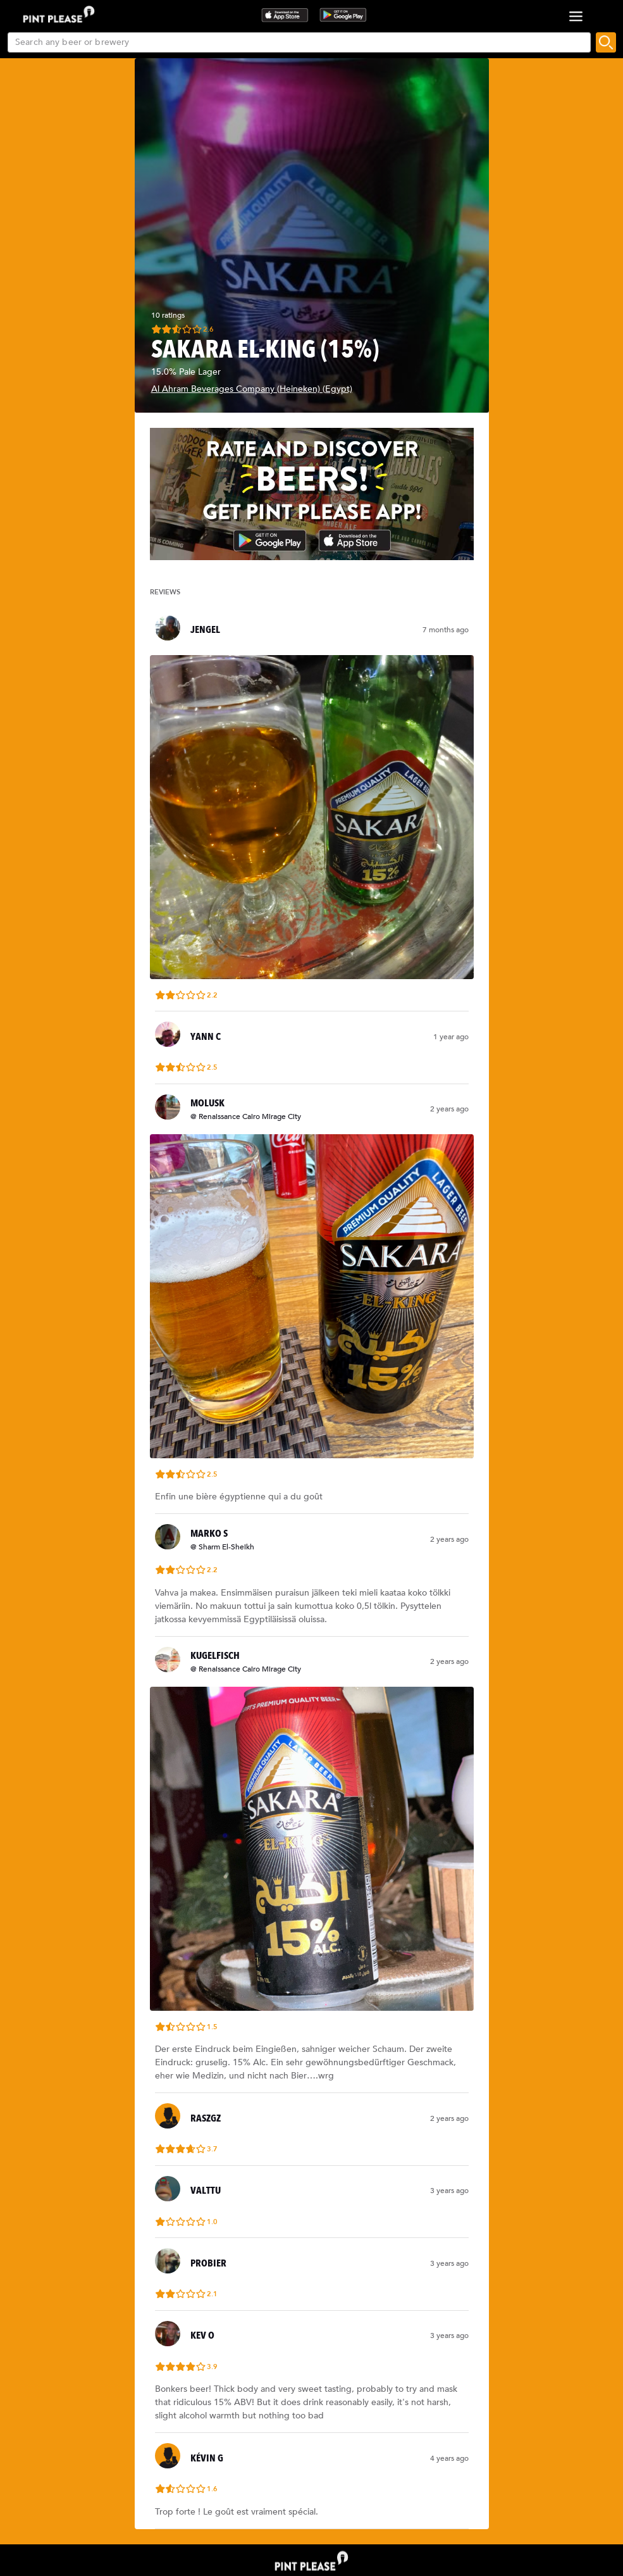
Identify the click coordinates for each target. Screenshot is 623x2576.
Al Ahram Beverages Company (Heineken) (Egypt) (251, 389)
